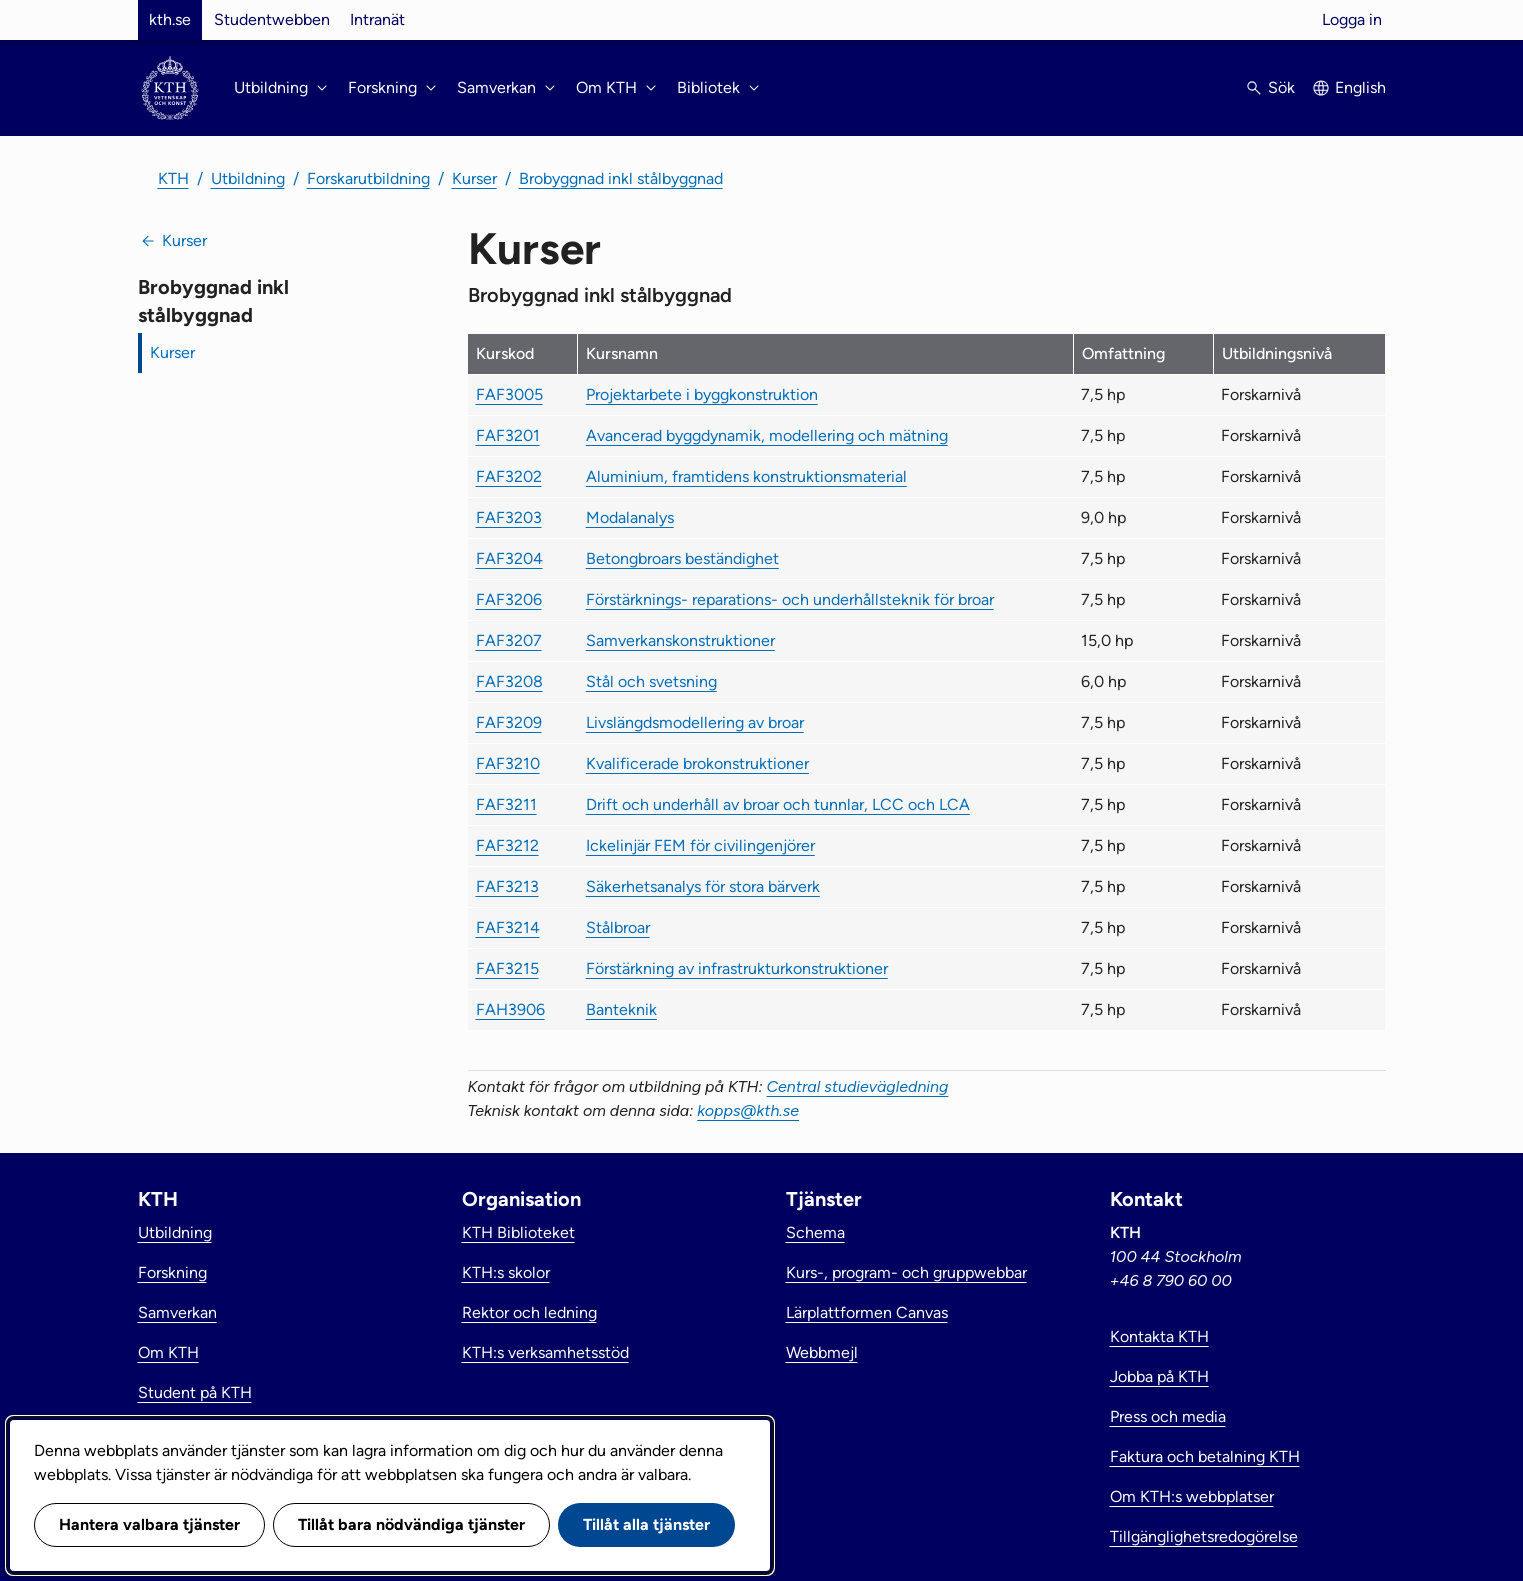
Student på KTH (195, 1392)
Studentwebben (272, 19)
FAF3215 (507, 968)
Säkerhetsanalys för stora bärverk (703, 886)
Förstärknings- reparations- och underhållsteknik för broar (790, 599)
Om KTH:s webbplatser (1192, 1496)
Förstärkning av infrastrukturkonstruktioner (737, 968)
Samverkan (177, 1312)
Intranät (377, 19)
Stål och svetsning (651, 681)
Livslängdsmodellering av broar (695, 722)
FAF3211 (506, 804)
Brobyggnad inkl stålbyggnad (621, 178)
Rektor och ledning (529, 1312)
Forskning (172, 1272)
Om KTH (168, 1352)
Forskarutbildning (368, 178)
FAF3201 (508, 435)
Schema (815, 1232)
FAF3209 (509, 722)
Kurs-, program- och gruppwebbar (906, 1272)
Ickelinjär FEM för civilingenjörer (700, 845)
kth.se (170, 19)
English (1360, 87)
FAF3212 (507, 845)
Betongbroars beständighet (682, 558)
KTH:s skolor (506, 1272)
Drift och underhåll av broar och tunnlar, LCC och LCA (778, 804)
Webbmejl (822, 1352)
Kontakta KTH (1159, 1336)
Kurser (474, 178)
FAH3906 (510, 1009)
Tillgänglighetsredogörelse (1204, 1536)
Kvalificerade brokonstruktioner (697, 763)
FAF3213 (507, 886)
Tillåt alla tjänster (646, 1524)
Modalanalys (630, 517)
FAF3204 (509, 558)
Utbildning (248, 178)
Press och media (1168, 1416)
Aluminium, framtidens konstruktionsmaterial (746, 476)
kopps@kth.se (748, 1110)
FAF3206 (509, 599)
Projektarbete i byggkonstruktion (702, 394)
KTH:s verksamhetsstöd (545, 1352)
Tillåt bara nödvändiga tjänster (411, 1524)
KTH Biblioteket (518, 1232)
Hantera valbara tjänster (149, 1524)
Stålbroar (618, 927)
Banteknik (621, 1009)
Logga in (1352, 19)
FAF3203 (509, 517)
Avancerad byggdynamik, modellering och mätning (767, 435)
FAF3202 (509, 476)
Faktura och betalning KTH (1205, 1456)
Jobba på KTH (1159, 1376)
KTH (173, 178)
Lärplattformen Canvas (867, 1312)
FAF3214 (508, 927)
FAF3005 (509, 394)
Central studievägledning (858, 1086)
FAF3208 (509, 681)
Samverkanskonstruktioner (680, 640)
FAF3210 (508, 763)
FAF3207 (509, 640)
